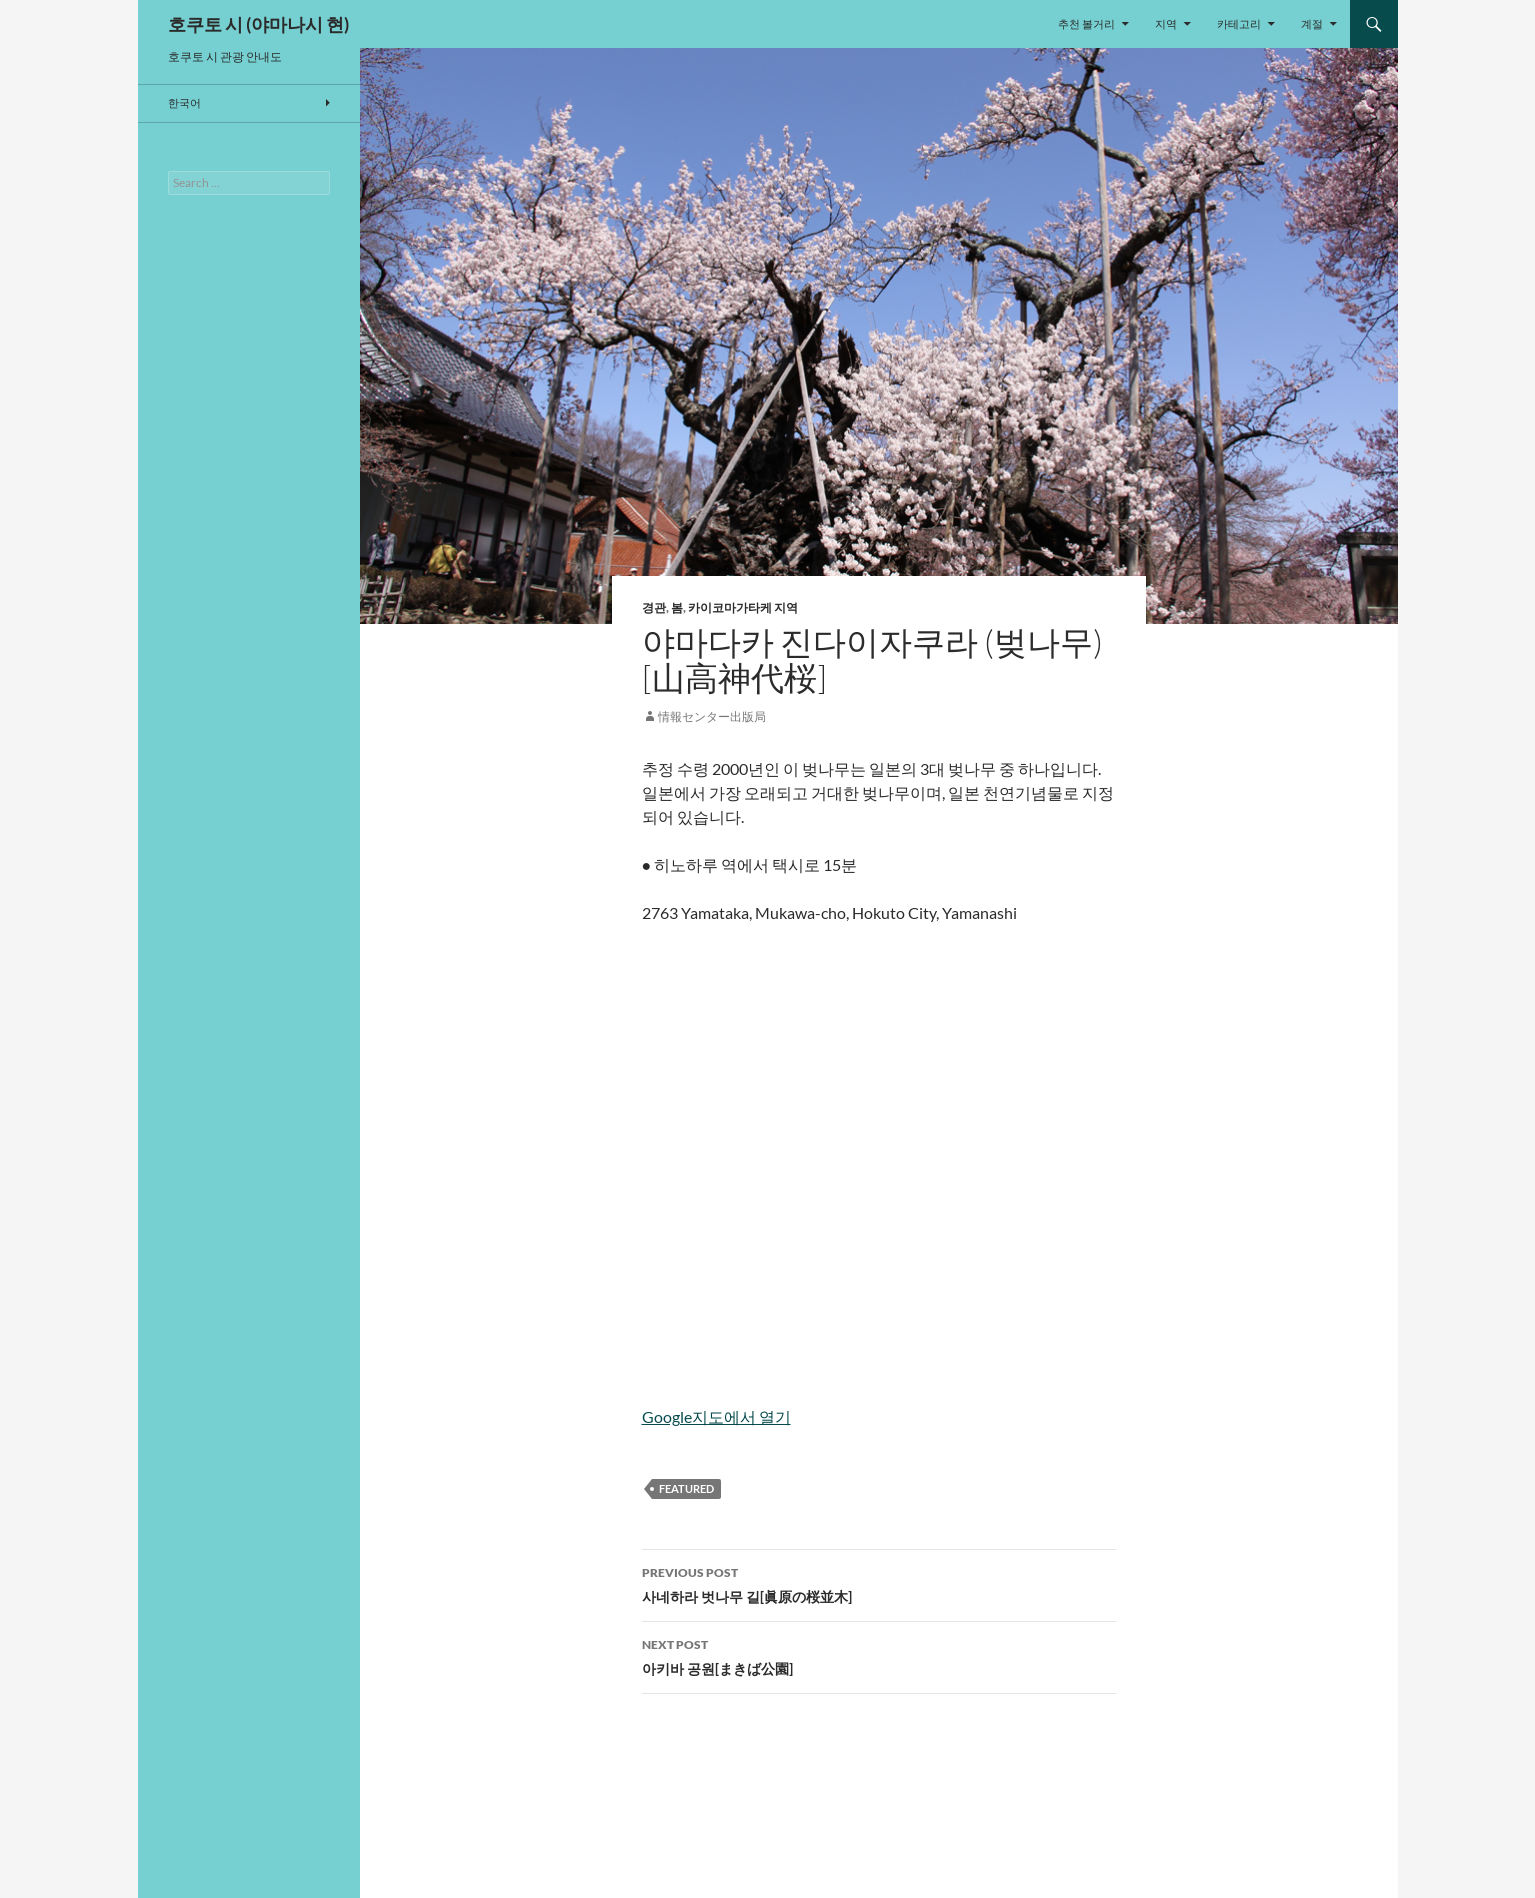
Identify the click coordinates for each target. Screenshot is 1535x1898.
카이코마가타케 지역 (743, 607)
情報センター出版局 (712, 716)
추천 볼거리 (1086, 23)
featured (686, 1488)
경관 (654, 607)
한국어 (184, 102)
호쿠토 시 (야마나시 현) (258, 24)
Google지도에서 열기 (716, 1416)
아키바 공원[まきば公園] (879, 1655)
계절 (1312, 23)
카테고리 (1239, 23)
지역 (1166, 23)
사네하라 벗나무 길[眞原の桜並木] (879, 1583)
